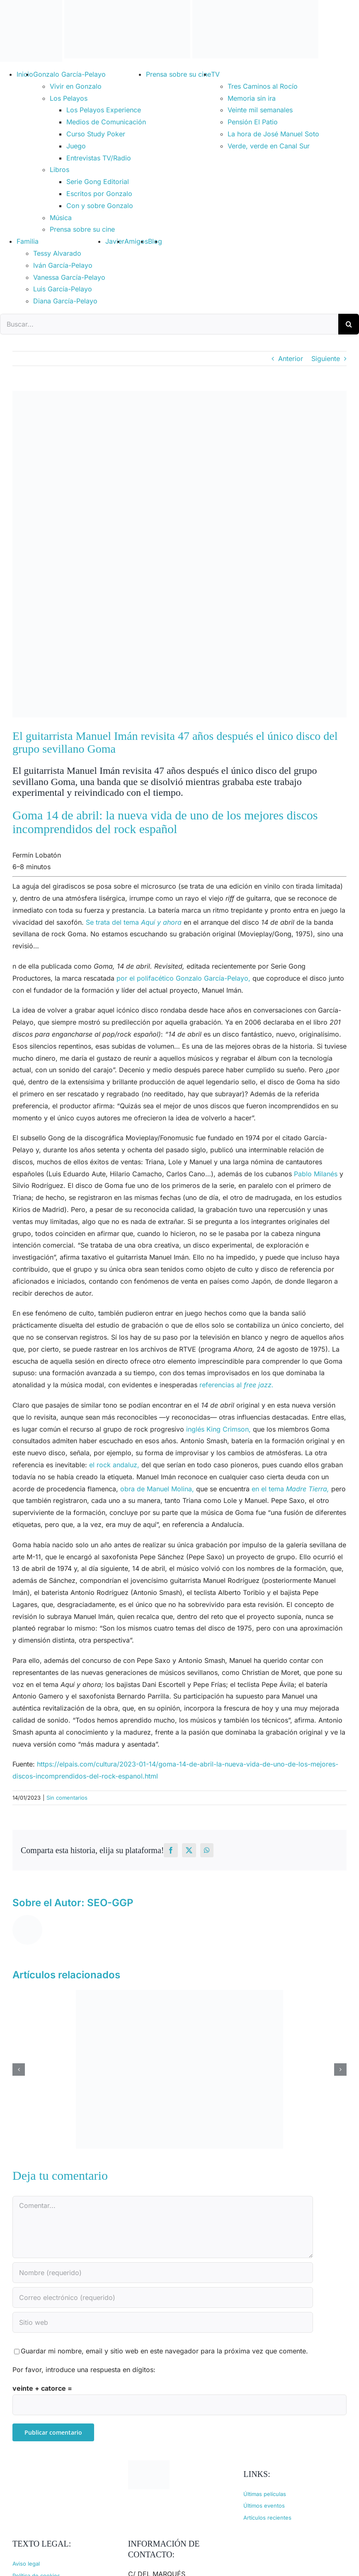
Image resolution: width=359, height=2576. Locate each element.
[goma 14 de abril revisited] (179, 554)
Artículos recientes (267, 2517)
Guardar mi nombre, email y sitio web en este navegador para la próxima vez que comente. (164, 2351)
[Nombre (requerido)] (162, 2272)
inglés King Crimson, (218, 1429)
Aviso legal (26, 2563)
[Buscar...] (169, 324)
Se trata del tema (134, 922)
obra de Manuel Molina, (157, 1489)
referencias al (236, 1385)
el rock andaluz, (114, 1465)
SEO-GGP (110, 1903)
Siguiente (325, 358)
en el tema (290, 1489)
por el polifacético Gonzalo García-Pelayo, (183, 978)
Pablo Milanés (315, 1174)
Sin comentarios (66, 1797)
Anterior (290, 358)
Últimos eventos (264, 2505)
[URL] (162, 2322)
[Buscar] (348, 324)
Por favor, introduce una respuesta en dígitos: (83, 2369)
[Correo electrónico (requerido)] (162, 2297)
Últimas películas (264, 2494)
